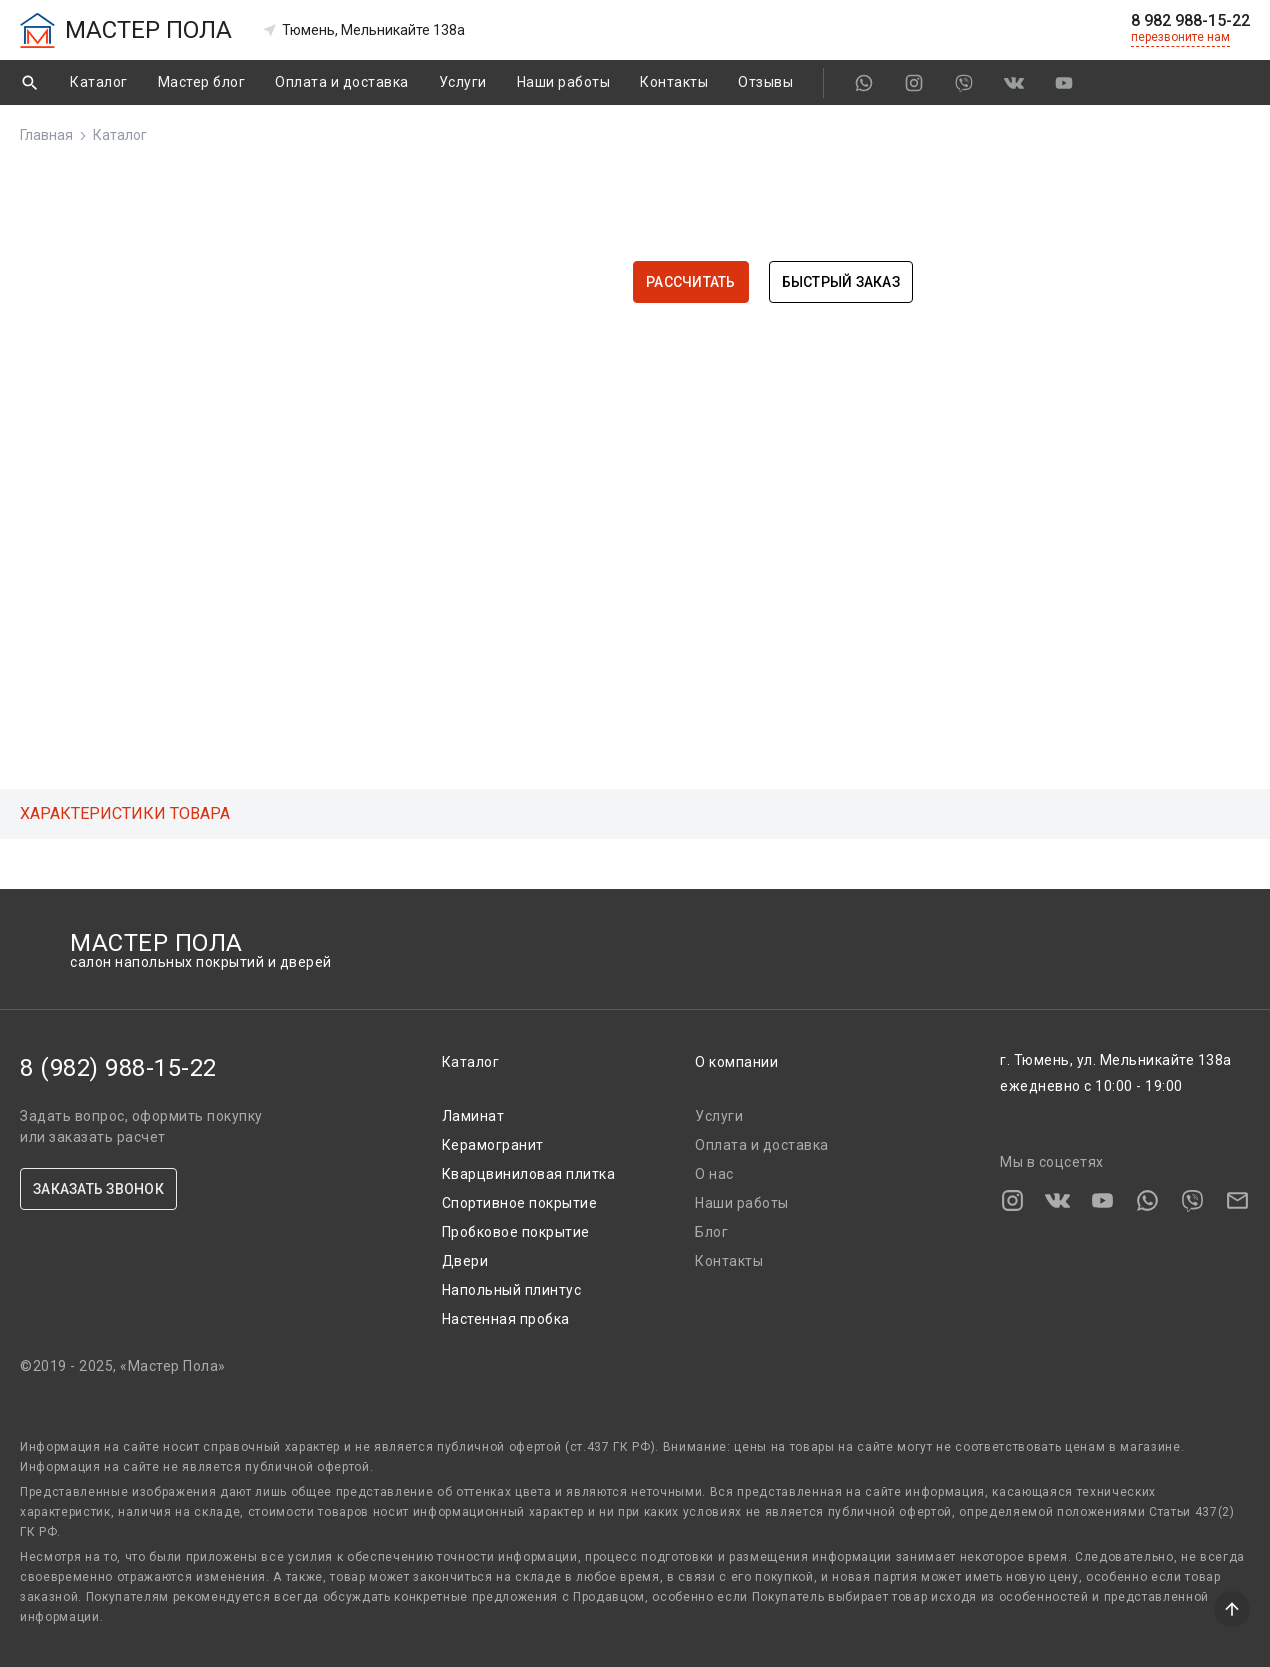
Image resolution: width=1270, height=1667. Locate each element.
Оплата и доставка (342, 82)
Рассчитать (691, 282)
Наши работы (564, 82)
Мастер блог (202, 82)
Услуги (463, 82)
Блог (711, 1232)
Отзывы (765, 82)
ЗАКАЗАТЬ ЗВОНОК (98, 1189)
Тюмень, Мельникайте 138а (363, 30)
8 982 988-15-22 (1190, 21)
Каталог (99, 82)
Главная (46, 135)
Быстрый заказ (841, 282)
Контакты (674, 82)
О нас (714, 1174)
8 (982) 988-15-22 (118, 1068)
